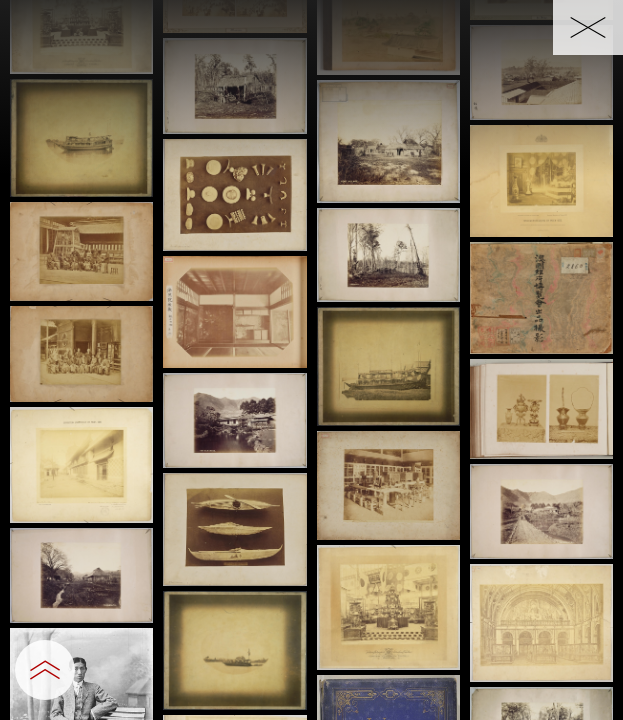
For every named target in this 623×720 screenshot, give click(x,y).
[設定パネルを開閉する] (45, 670)
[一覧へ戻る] (588, 27)
